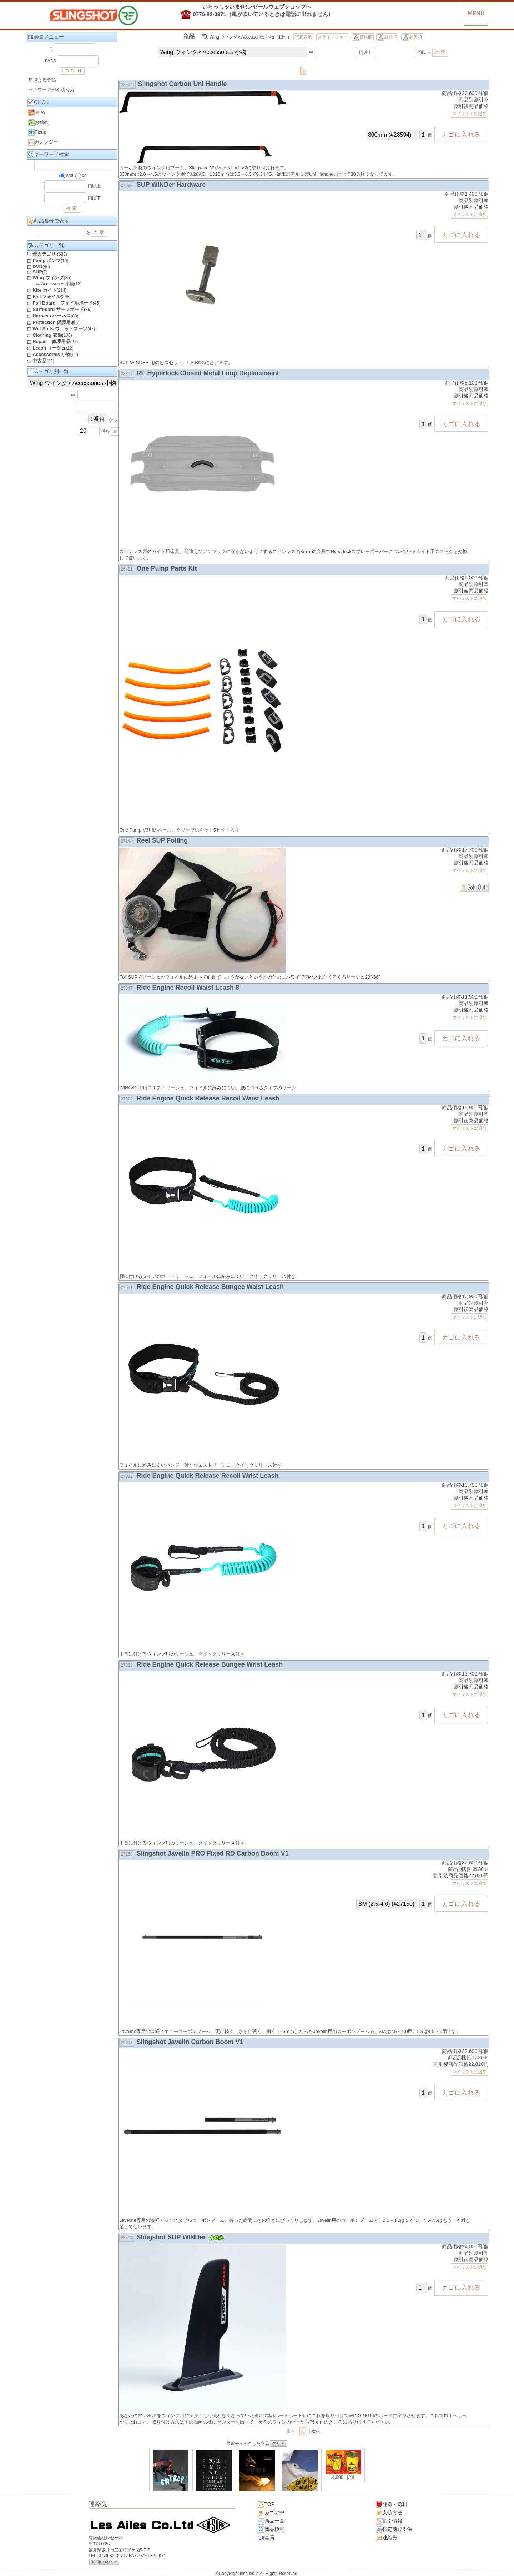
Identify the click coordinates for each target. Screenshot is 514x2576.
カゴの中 (271, 2513)
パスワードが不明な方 (51, 89)
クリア (278, 2443)
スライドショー (333, 37)
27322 (126, 1476)
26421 (126, 569)
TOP (266, 2504)
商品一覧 (271, 2521)
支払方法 (389, 2513)
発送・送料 (391, 2504)
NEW (36, 112)
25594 (126, 2237)
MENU (476, 13)
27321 (126, 1287)
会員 (266, 2538)
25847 (126, 988)
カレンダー (43, 142)
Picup (37, 132)
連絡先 (386, 2538)
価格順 (362, 37)
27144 (126, 841)
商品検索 (271, 2529)
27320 (126, 1098)
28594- (127, 84)
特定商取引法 (394, 2529)
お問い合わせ (104, 2562)
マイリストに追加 (469, 113)
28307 (126, 373)
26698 (126, 2042)
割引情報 (389, 2521)
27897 (126, 185)
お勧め (38, 122)
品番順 (412, 37)
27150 (126, 1854)
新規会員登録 (42, 80)
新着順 (387, 37)
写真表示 (303, 37)
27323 (126, 1665)
